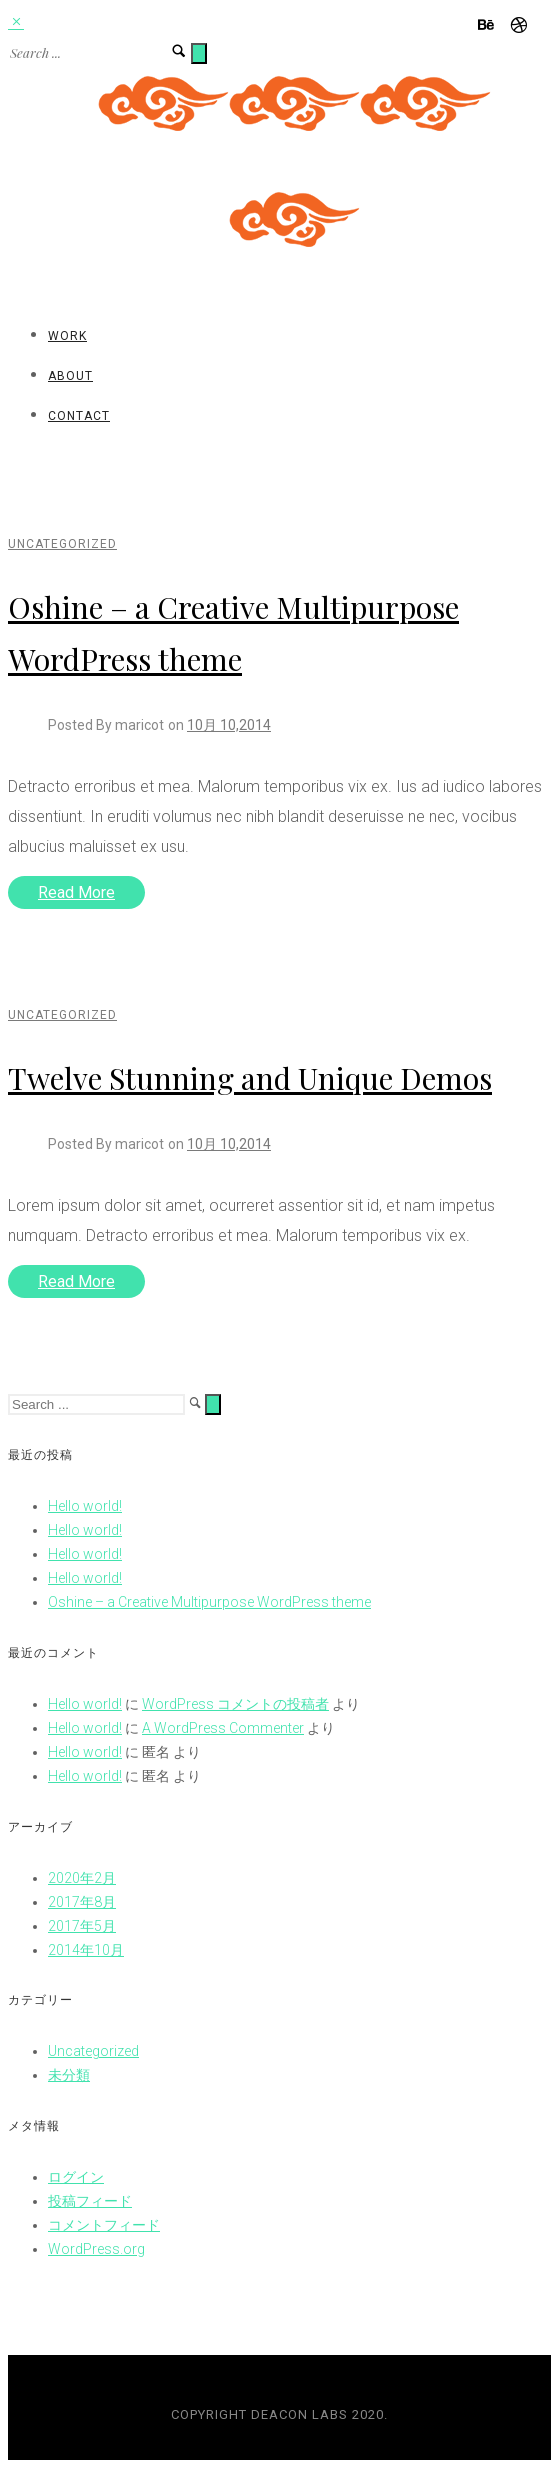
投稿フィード (90, 2201)
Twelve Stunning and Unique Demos (250, 1078)
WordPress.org (96, 2249)
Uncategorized (62, 544)
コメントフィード (104, 2225)
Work (67, 336)
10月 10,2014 (229, 725)
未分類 (69, 2075)
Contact (79, 416)
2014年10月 (86, 1950)
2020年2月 (82, 1878)
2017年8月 (82, 1902)
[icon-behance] (492, 26)
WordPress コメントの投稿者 (235, 1704)
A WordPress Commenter (223, 1728)
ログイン (76, 2177)
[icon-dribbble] (520, 26)
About (70, 376)
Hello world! (85, 1506)
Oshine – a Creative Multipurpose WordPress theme (209, 1602)
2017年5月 (82, 1926)
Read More (76, 892)
